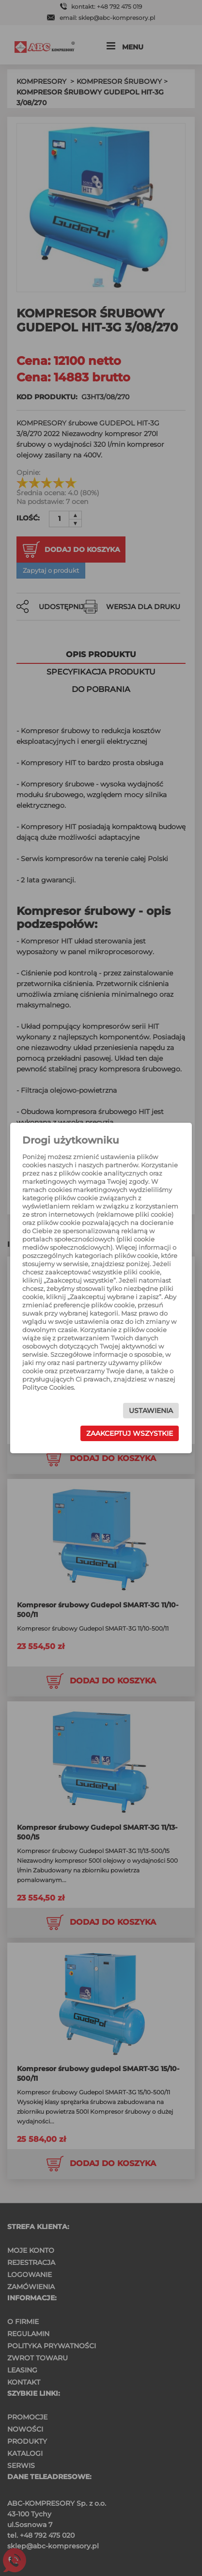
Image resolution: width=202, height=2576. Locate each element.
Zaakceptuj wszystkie (129, 1433)
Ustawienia (151, 1410)
